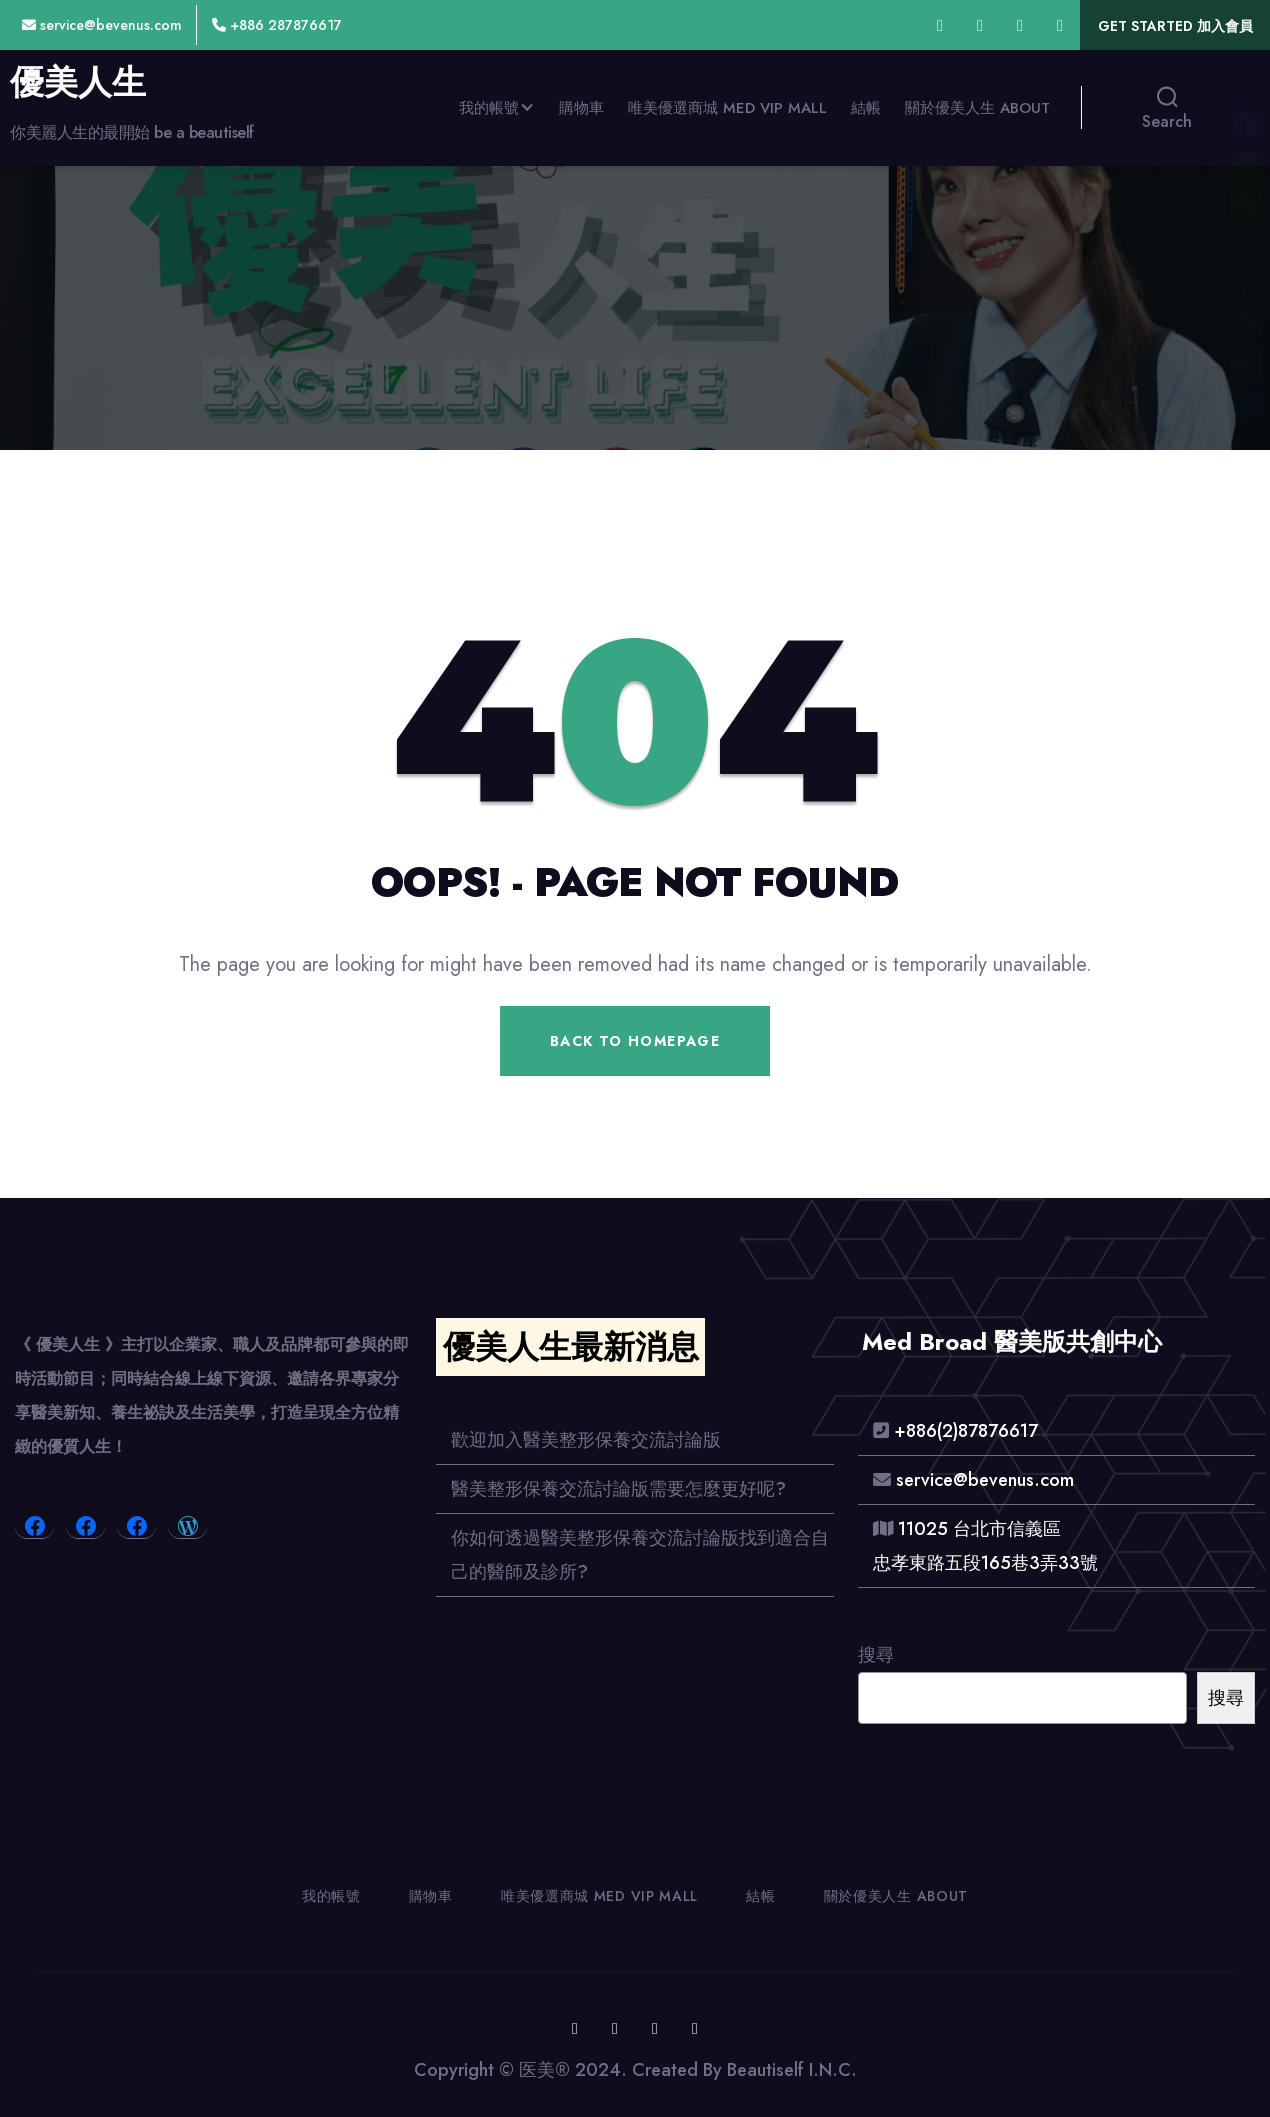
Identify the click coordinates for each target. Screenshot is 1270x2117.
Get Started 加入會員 (1175, 26)
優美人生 (78, 83)
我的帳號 (489, 108)
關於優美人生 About (977, 108)
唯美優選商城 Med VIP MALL (727, 108)
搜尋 (876, 1655)
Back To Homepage (635, 1041)
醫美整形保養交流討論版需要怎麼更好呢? (618, 1489)
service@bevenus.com (102, 25)
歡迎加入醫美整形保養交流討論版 (586, 1440)
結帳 (866, 108)
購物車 (581, 108)
